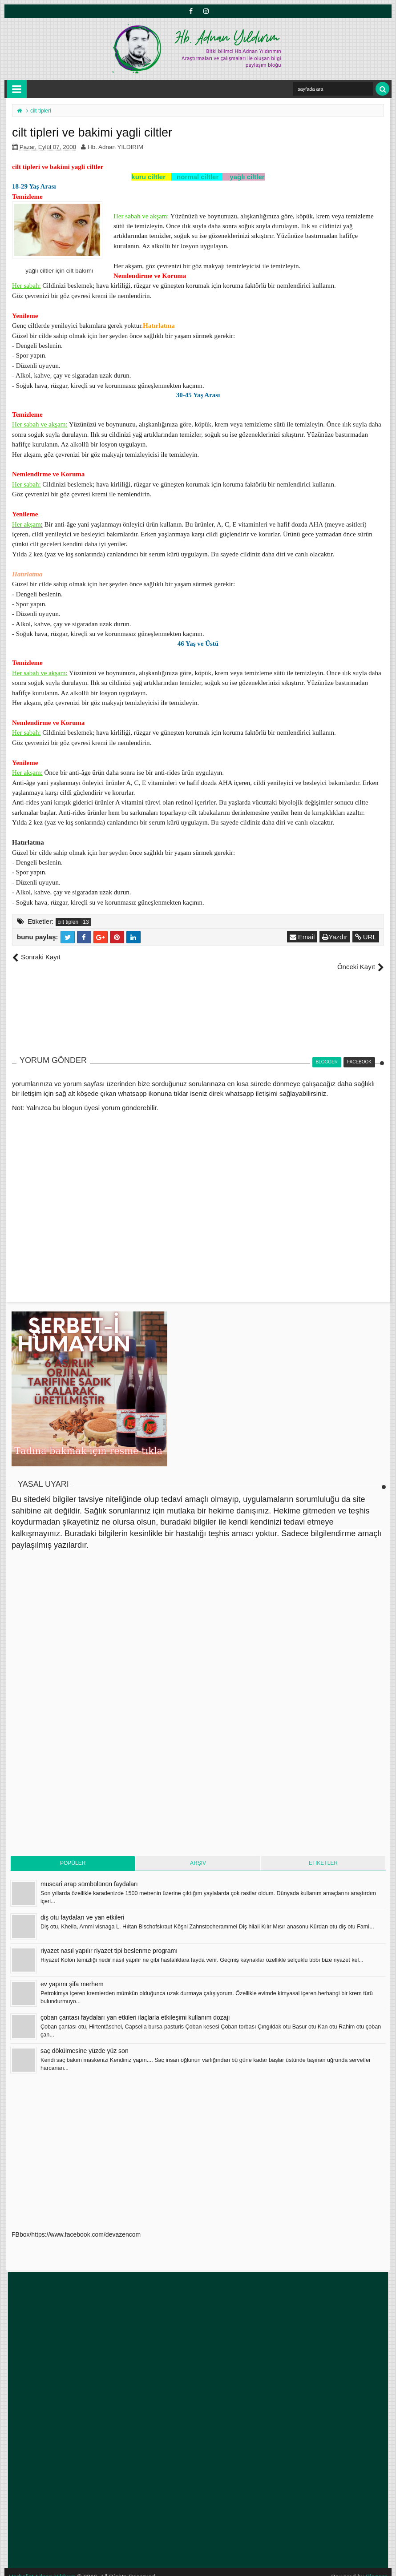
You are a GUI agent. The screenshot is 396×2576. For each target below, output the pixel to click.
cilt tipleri (68, 922)
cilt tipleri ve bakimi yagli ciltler (57, 166)
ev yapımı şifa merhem (72, 1974)
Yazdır (335, 937)
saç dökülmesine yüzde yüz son (84, 2041)
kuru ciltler (148, 177)
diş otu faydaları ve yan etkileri (82, 1907)
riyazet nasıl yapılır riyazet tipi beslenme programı (109, 1940)
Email (302, 937)
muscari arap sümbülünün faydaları (89, 1874)
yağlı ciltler (247, 177)
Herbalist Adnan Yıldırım (42, 2567)
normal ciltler (197, 177)
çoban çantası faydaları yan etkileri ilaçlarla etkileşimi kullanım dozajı (135, 2007)
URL (365, 937)
